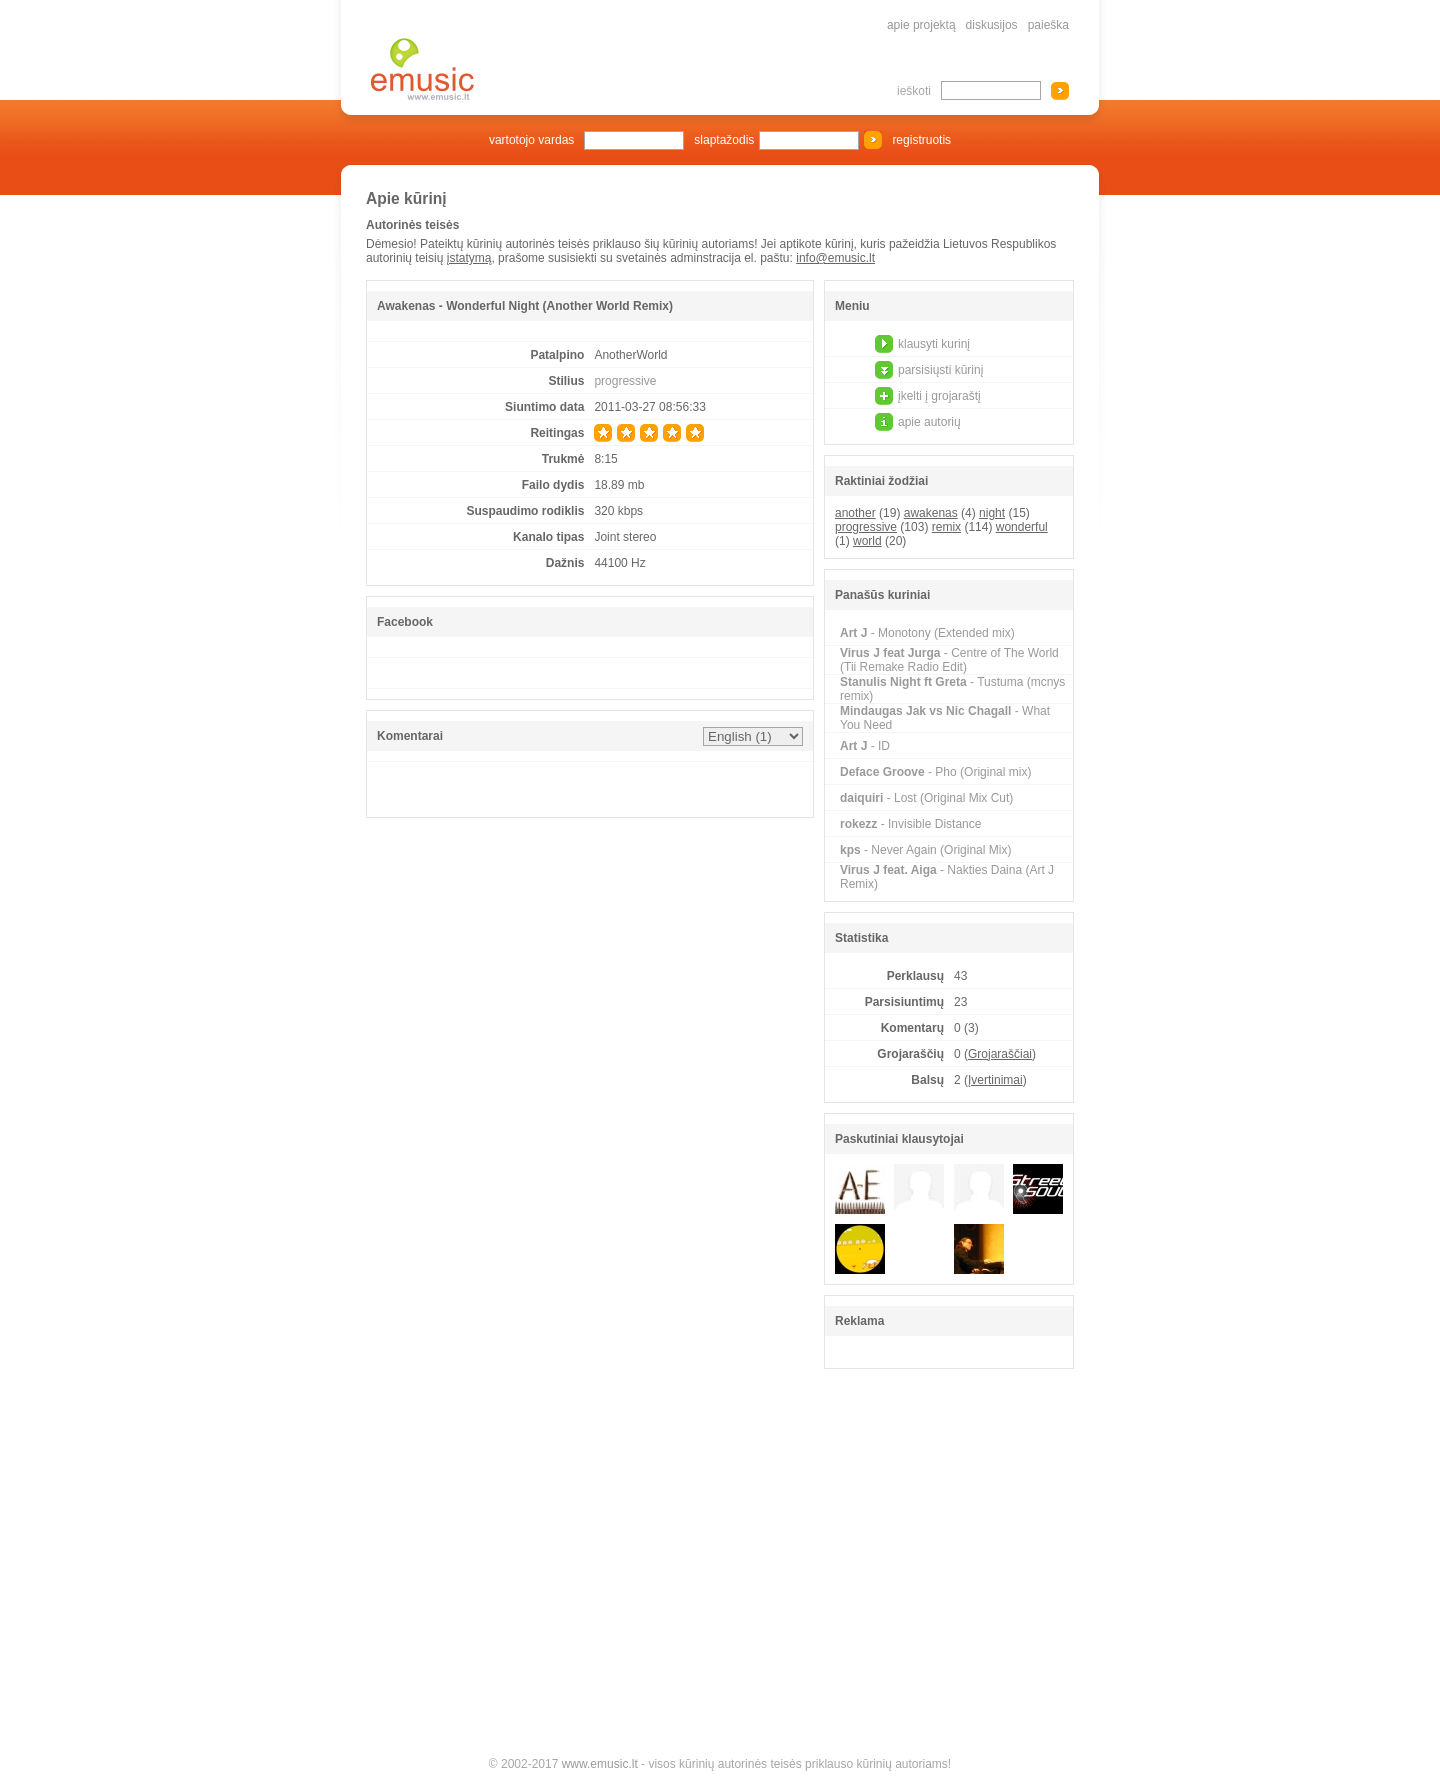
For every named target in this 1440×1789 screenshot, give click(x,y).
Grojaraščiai (1000, 1054)
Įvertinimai (995, 1080)
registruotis (921, 140)
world (867, 541)
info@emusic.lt (835, 258)
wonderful (1022, 527)
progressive (625, 381)
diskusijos (992, 25)
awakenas (931, 513)
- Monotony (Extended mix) (927, 633)
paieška (1048, 25)
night (992, 513)
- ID (865, 746)
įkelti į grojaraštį (939, 396)
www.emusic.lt (600, 1764)
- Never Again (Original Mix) (925, 850)
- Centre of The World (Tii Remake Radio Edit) (949, 660)
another (855, 513)
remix (946, 527)
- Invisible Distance (910, 824)
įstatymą (469, 258)
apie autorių (929, 422)
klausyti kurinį (934, 344)
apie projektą (921, 25)
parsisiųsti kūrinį (940, 370)
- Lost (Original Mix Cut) (926, 798)
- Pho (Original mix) (935, 772)
